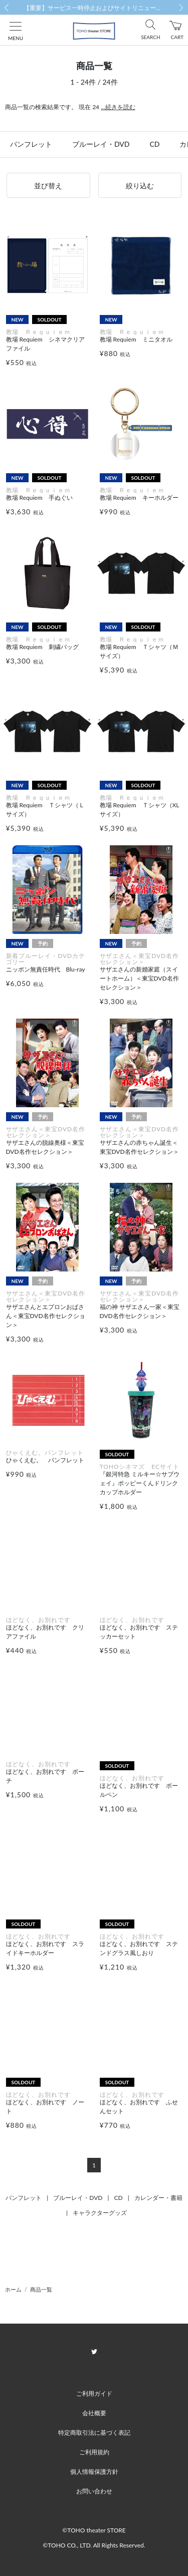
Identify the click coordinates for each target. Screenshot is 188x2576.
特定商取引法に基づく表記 (94, 2432)
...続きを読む (118, 107)
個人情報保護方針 (94, 2471)
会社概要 (94, 2413)
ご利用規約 (94, 2452)
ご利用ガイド (94, 2393)
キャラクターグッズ (100, 2212)
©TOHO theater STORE (93, 2530)
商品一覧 (41, 2289)
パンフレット (31, 144)
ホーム (13, 2289)
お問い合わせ (94, 2491)
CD (154, 144)
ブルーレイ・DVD (100, 144)
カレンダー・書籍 (158, 2197)
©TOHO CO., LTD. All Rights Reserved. (94, 2545)
